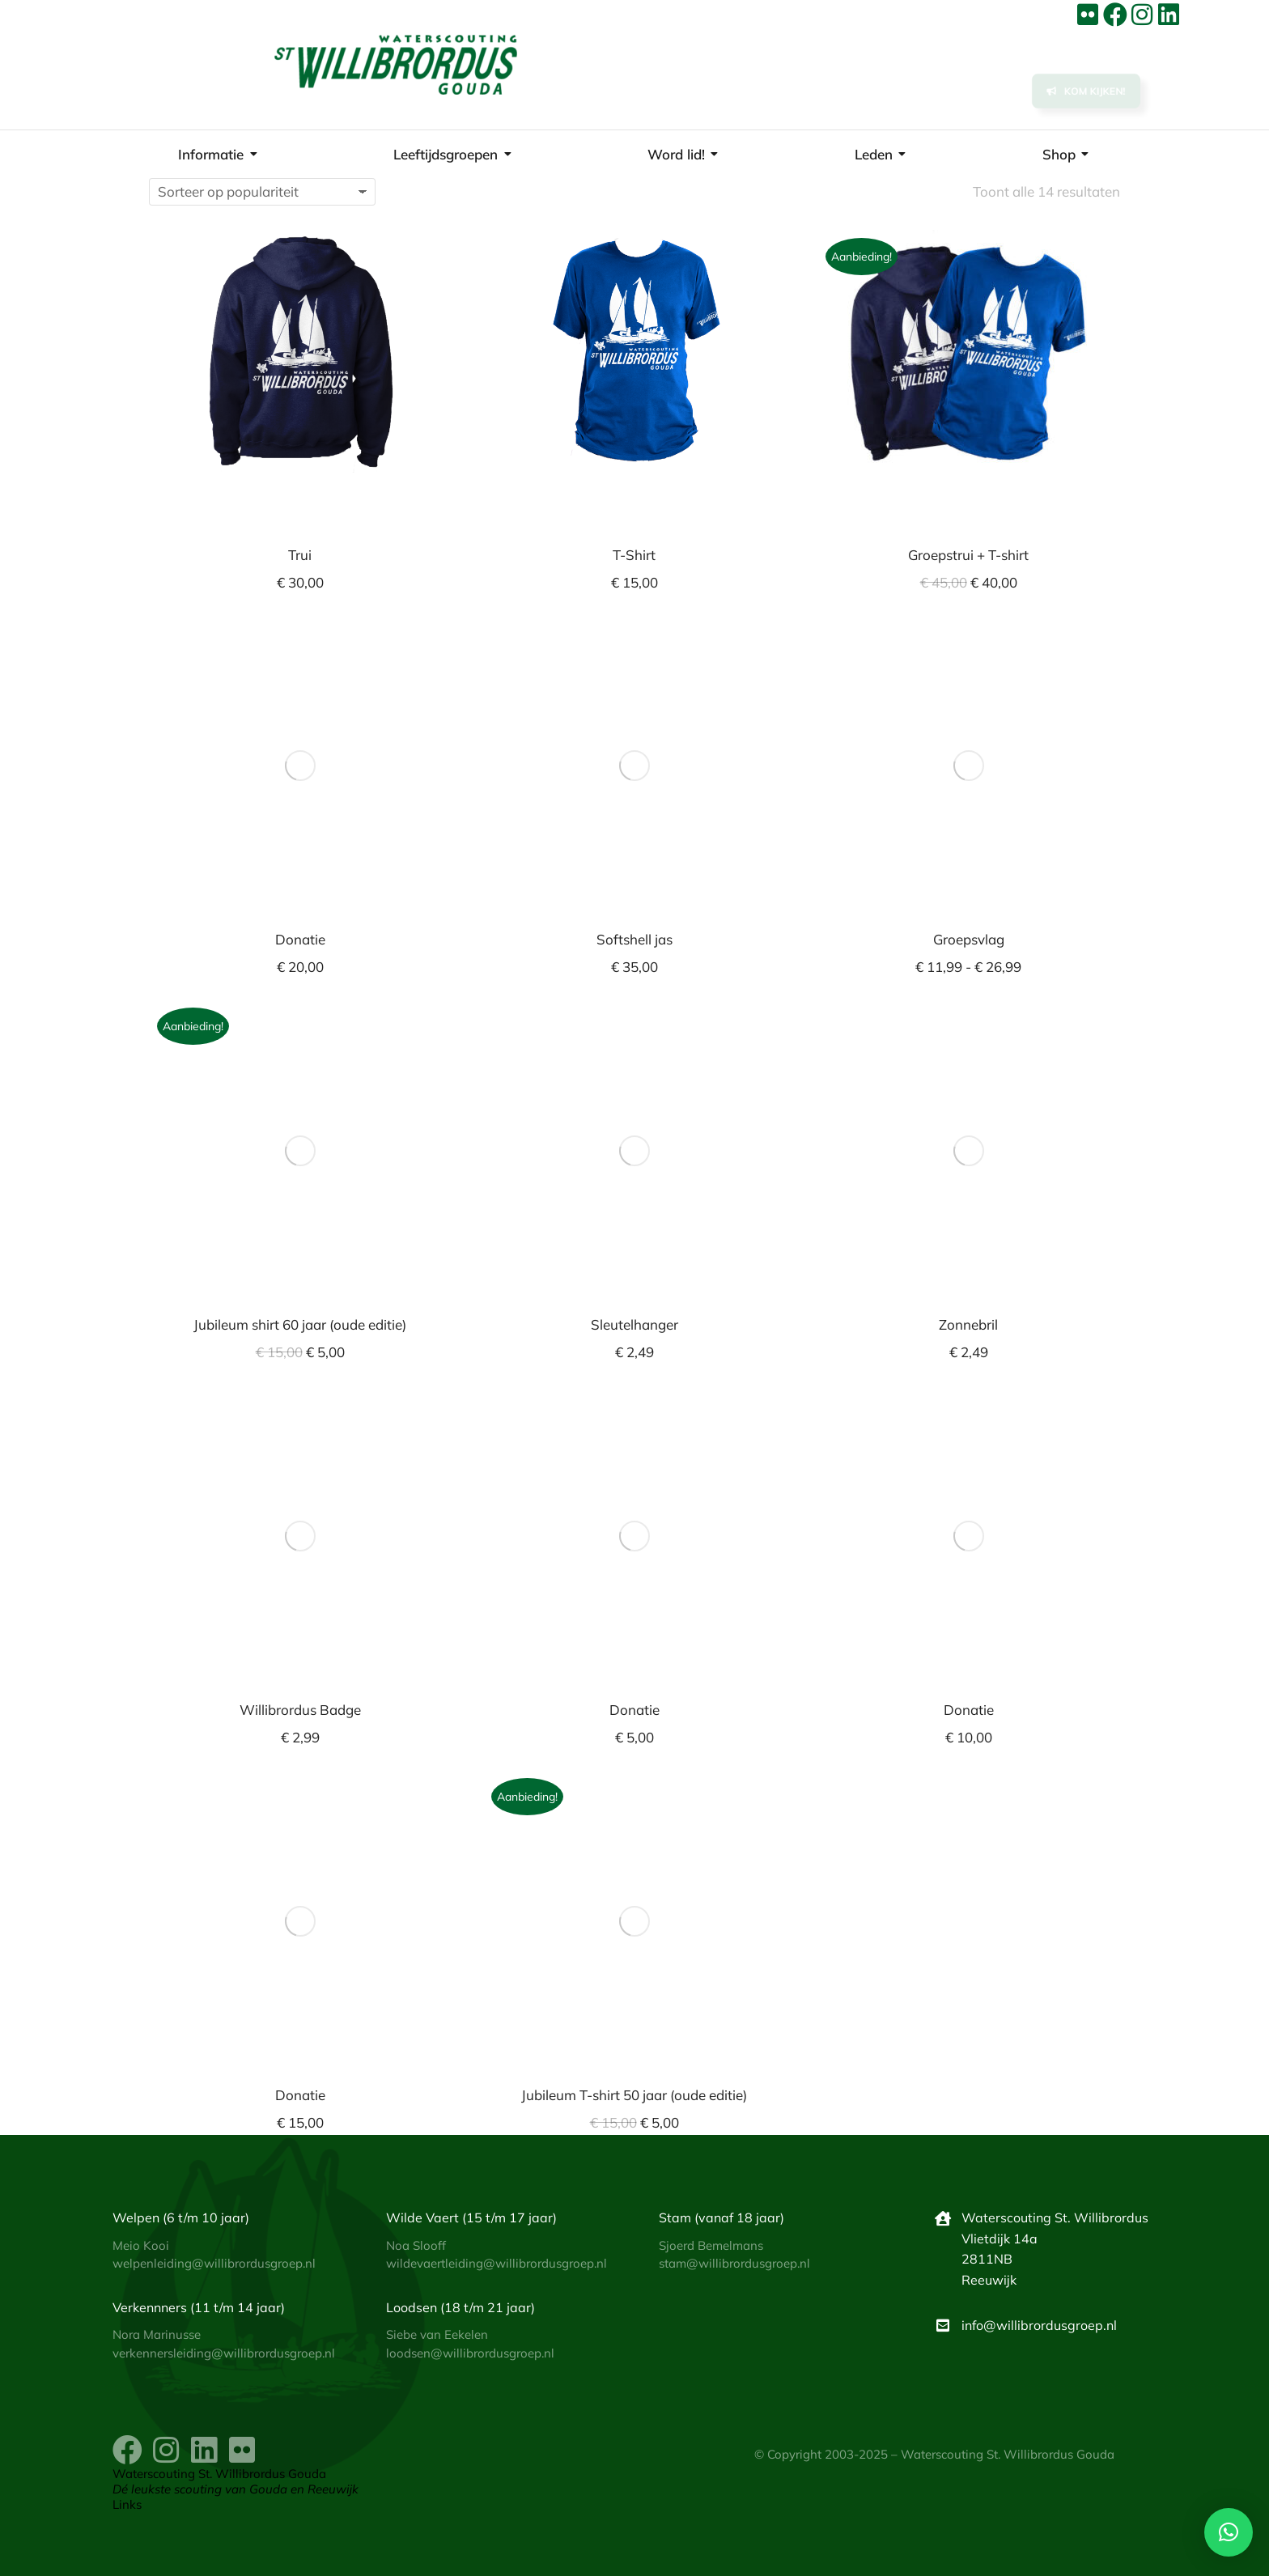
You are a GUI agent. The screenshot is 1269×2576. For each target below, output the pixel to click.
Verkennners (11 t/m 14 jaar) (198, 2307)
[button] (1228, 2532)
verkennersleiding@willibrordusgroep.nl (223, 2353)
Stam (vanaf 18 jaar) (721, 2217)
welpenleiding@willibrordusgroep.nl (214, 2263)
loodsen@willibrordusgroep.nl (470, 2353)
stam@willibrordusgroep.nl (734, 2263)
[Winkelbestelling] (262, 192)
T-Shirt (634, 554)
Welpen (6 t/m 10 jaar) (180, 2217)
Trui (300, 554)
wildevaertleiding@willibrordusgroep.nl (496, 2263)
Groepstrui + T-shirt (968, 554)
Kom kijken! (1085, 95)
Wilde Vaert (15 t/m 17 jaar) (471, 2217)
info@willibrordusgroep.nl (1039, 2325)
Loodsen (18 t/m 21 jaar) (460, 2307)
